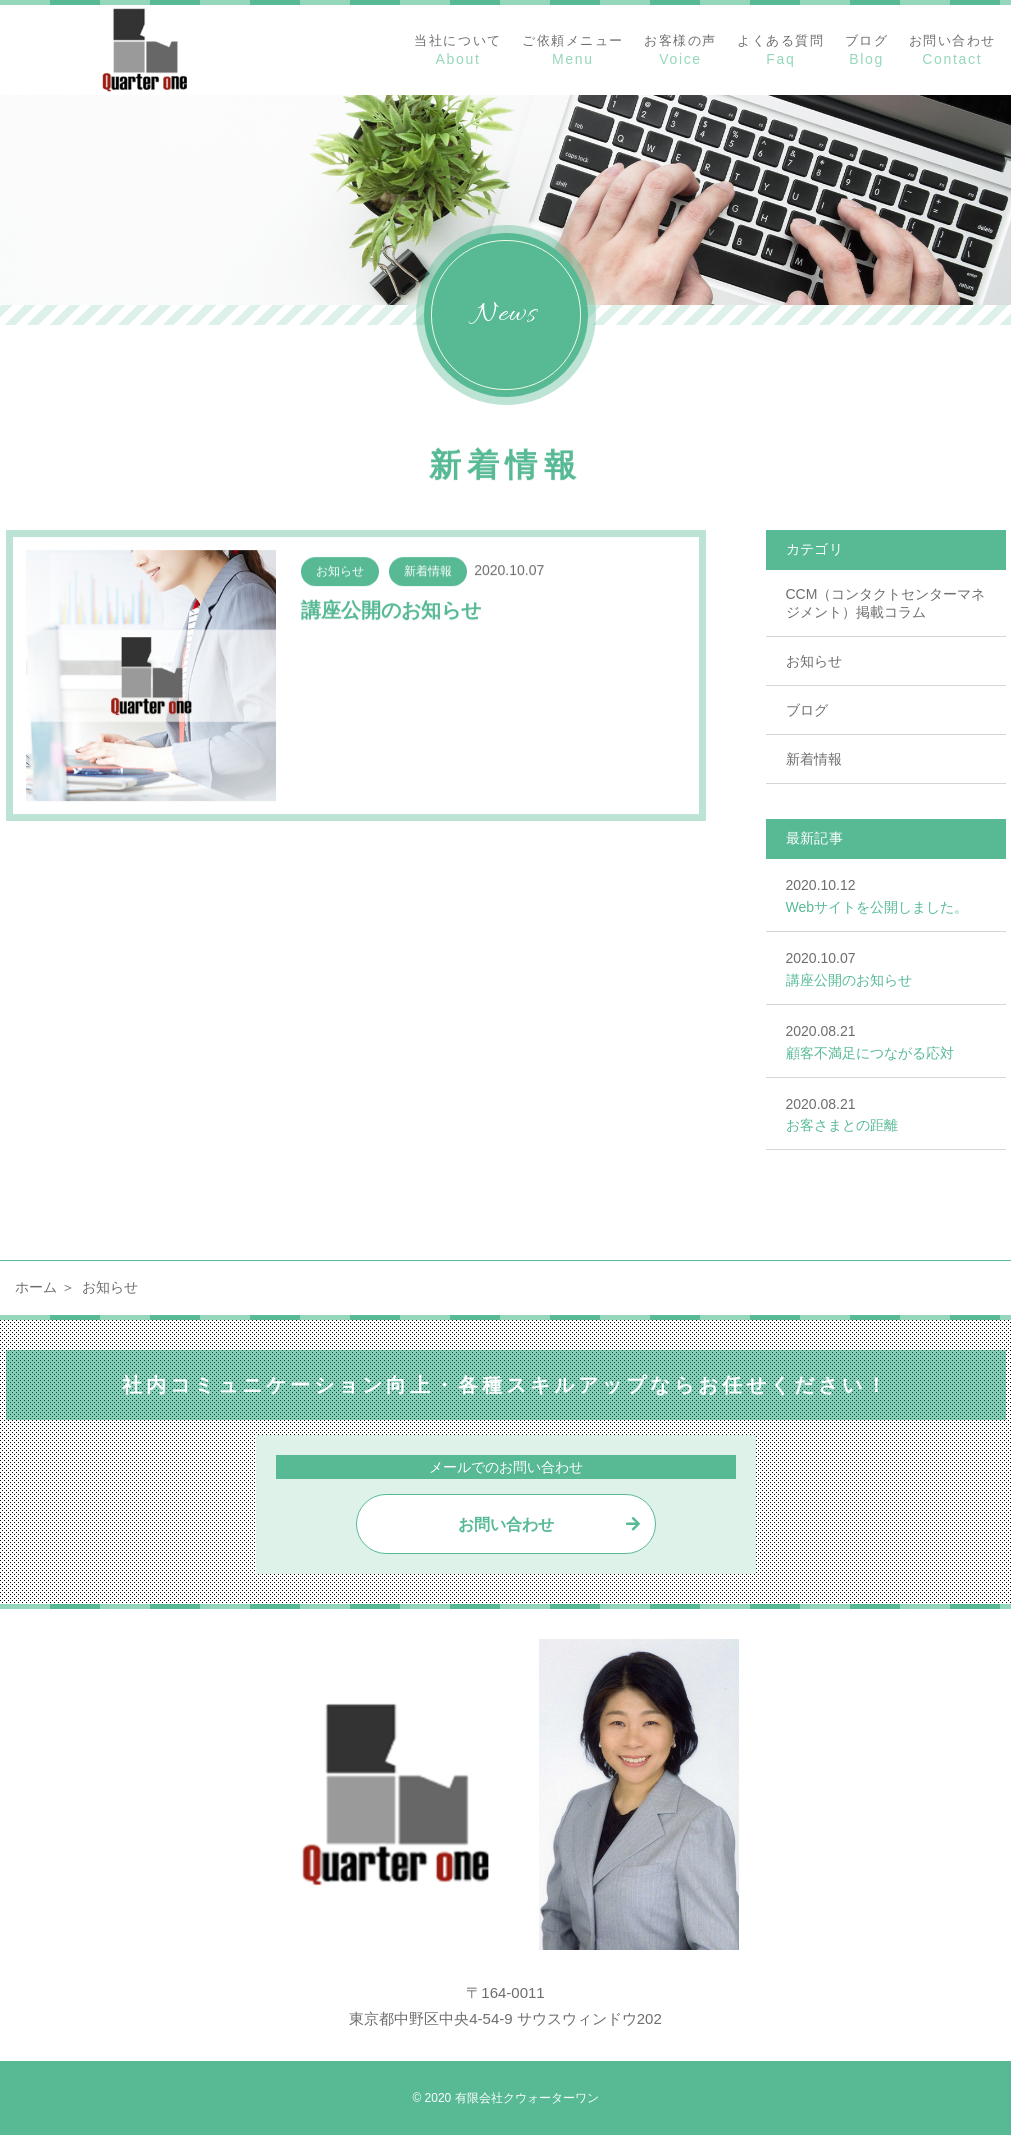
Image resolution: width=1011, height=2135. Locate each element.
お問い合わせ (506, 1524)
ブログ (807, 710)
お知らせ (814, 661)
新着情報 (814, 759)
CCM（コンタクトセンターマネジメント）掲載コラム (886, 603)
